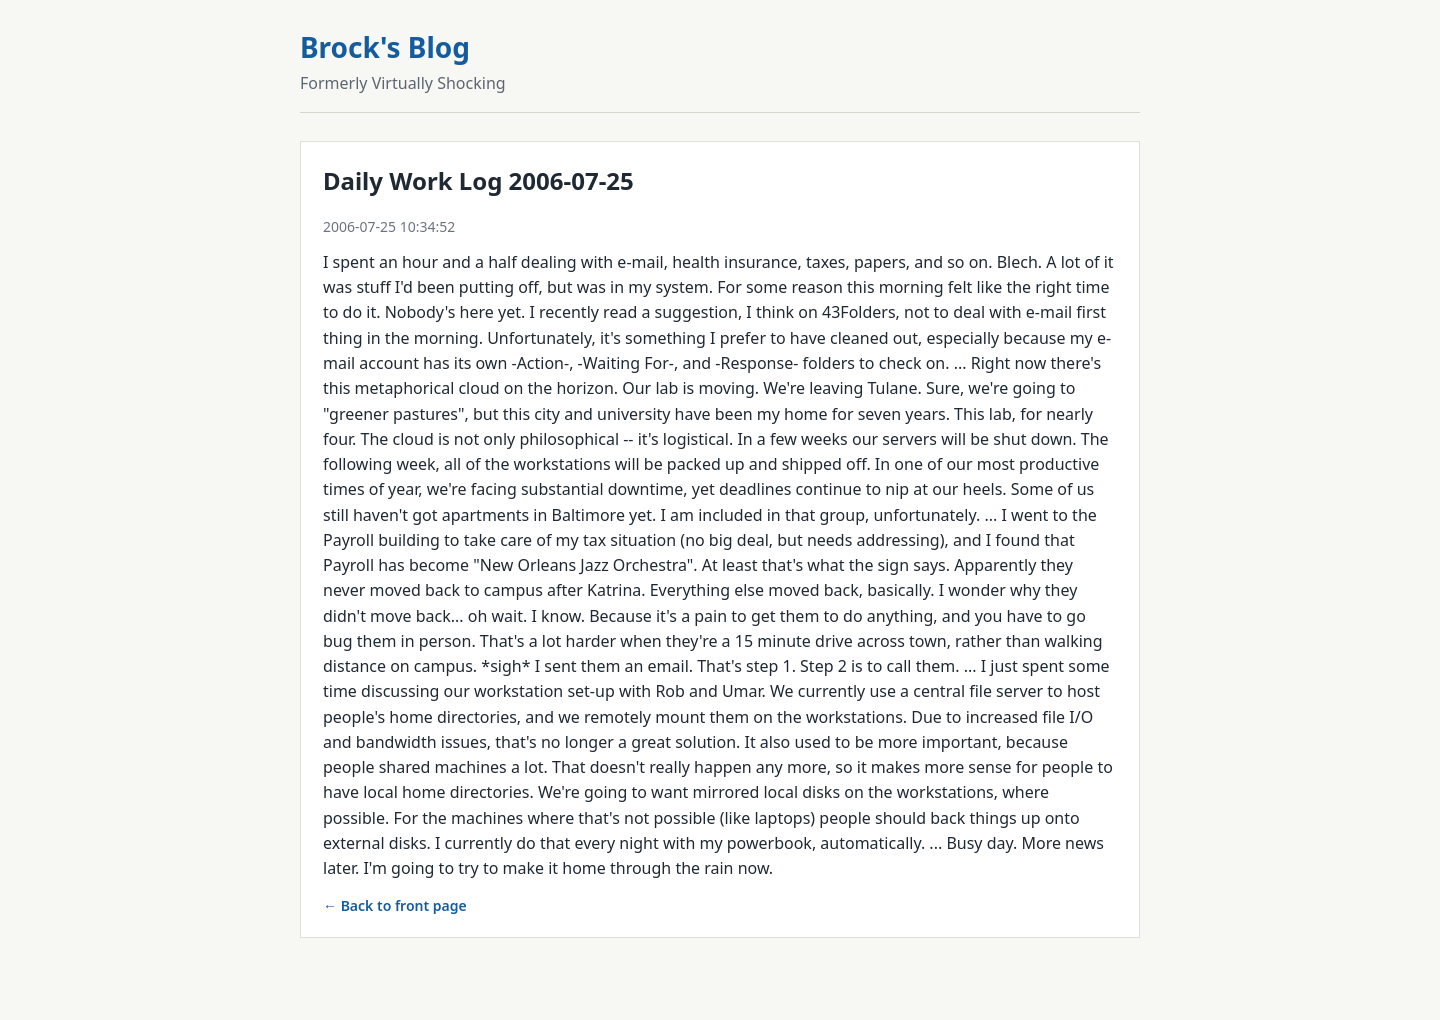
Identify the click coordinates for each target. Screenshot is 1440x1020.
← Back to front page (395, 905)
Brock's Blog (385, 47)
